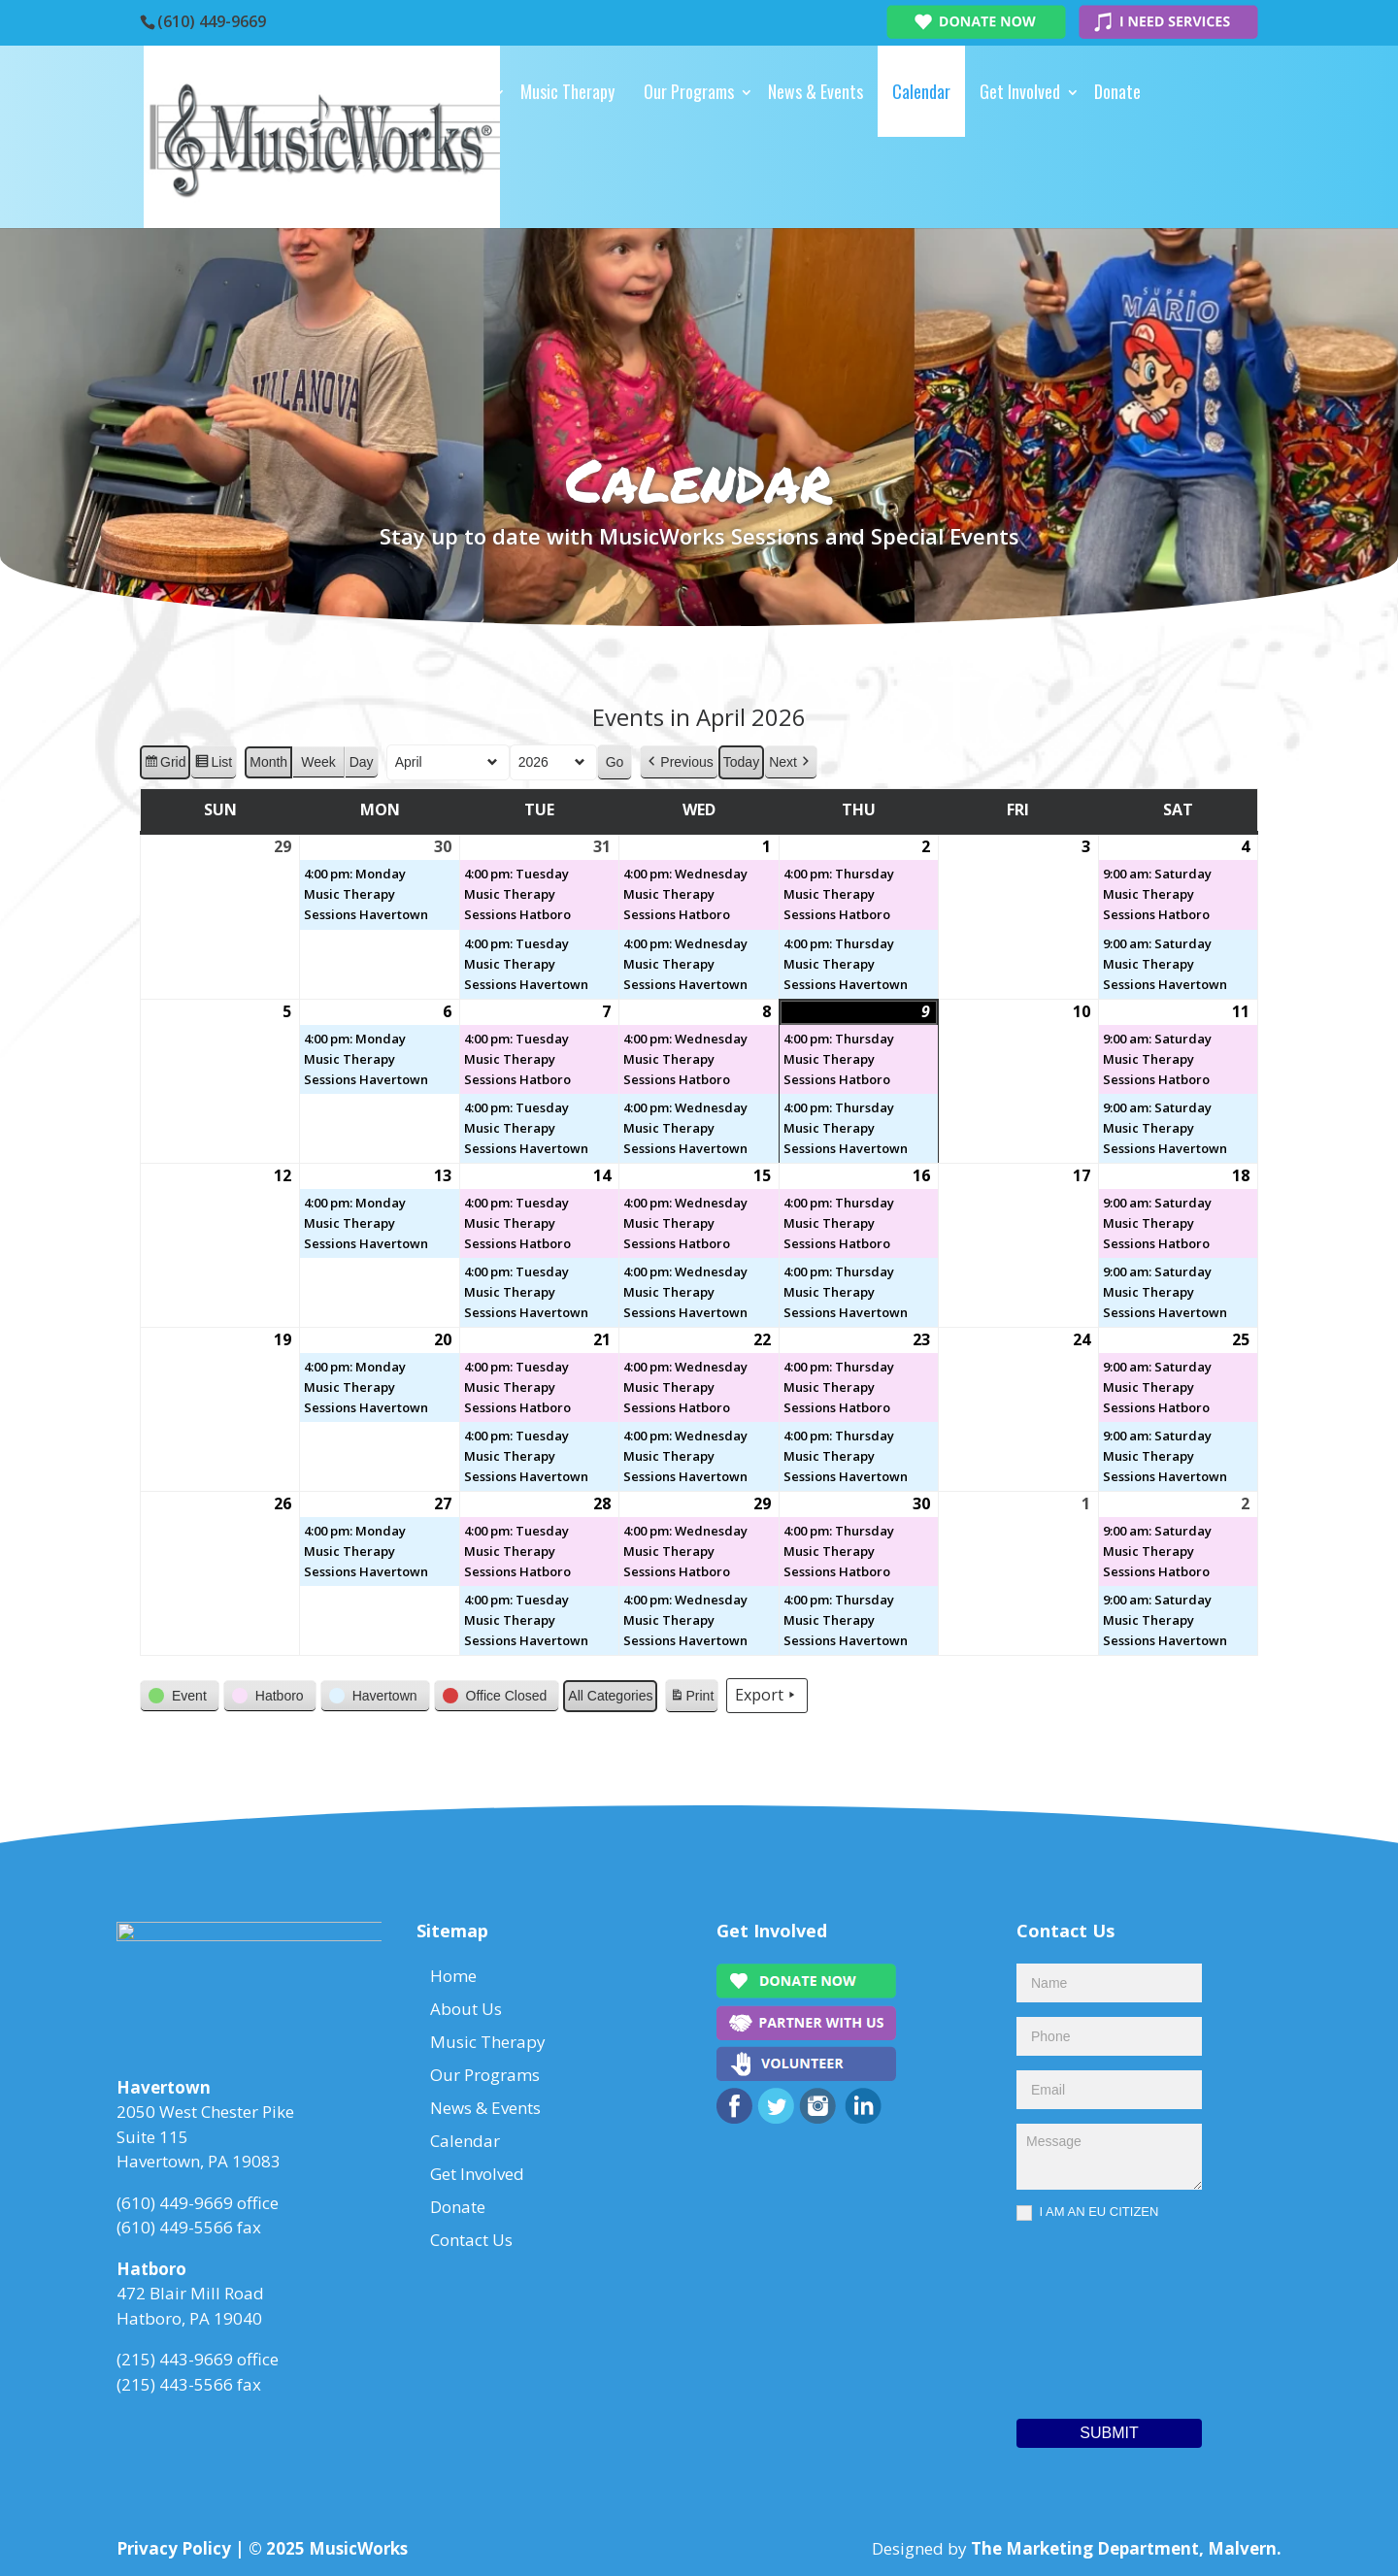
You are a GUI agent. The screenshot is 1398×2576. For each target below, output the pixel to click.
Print (691, 1698)
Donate (1117, 91)
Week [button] (318, 761)
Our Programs (689, 91)
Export (767, 1695)
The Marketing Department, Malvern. (1126, 2548)
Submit (1109, 2433)
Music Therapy (567, 91)
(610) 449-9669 (211, 21)
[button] (678, 761)
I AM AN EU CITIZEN (1087, 2212)
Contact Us (398, 182)
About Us (456, 91)
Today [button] (741, 761)
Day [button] (362, 761)
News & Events (815, 91)
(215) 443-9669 (174, 2365)
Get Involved (1020, 91)
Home (379, 91)
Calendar (921, 91)
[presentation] (1096, 2315)
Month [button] (268, 761)
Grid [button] (164, 763)
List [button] (213, 763)
